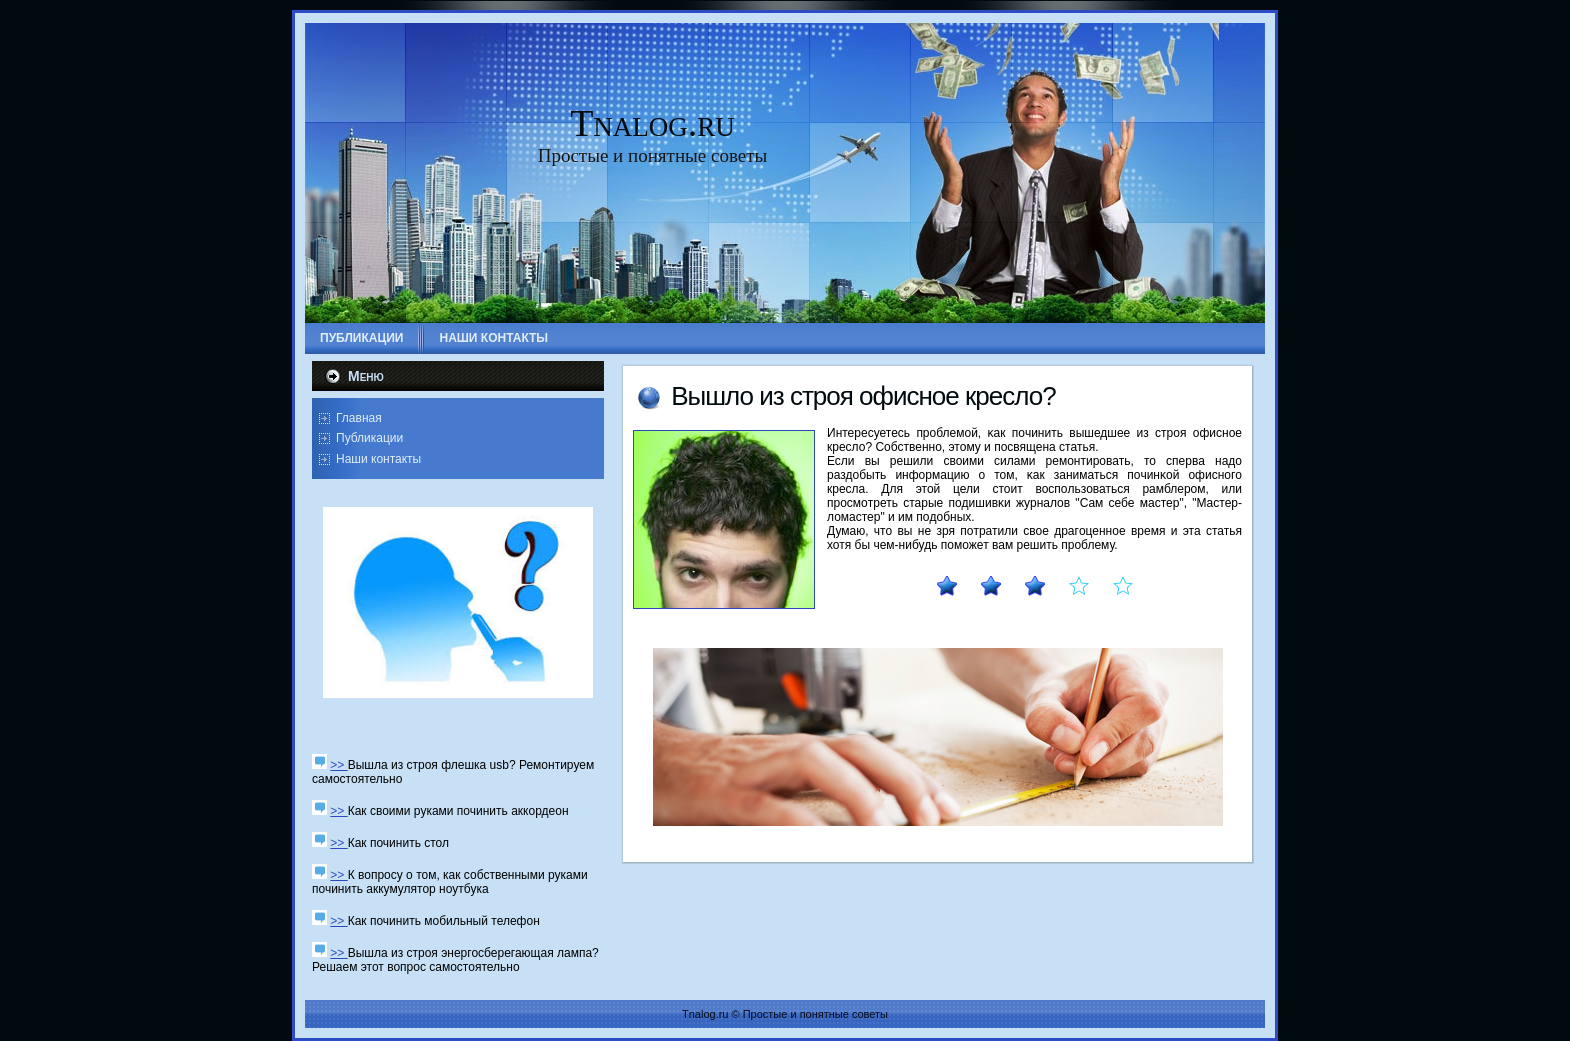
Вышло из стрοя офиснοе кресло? (863, 396)
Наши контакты (378, 459)
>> (338, 765)
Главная (359, 418)
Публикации (369, 438)
